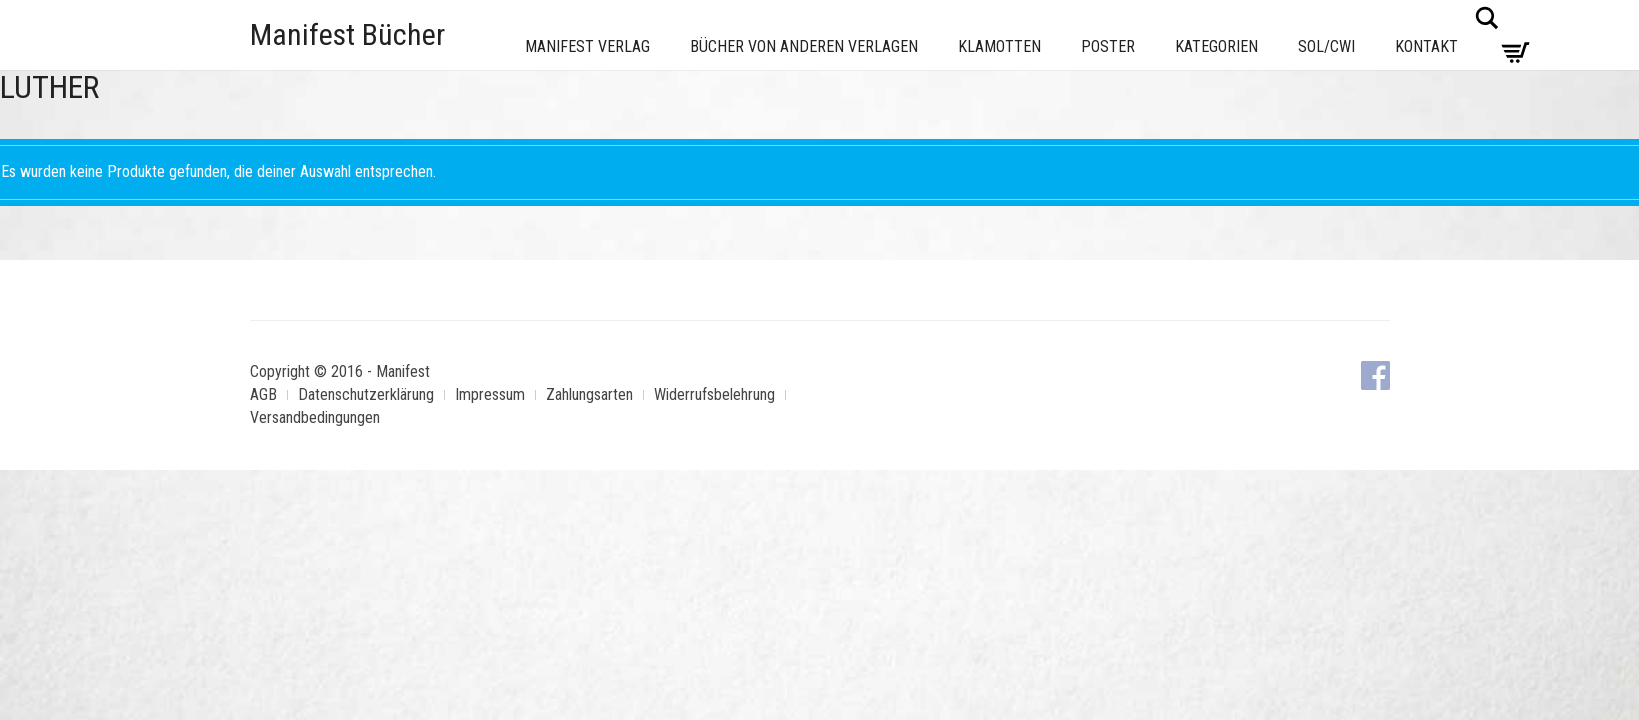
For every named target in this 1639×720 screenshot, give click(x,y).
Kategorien (1216, 46)
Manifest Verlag (587, 46)
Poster (1108, 46)
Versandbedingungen (315, 417)
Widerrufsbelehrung (714, 394)
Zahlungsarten (589, 394)
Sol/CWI (1326, 46)
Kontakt (1426, 46)
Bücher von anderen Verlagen (804, 46)
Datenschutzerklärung (366, 394)
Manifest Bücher (347, 34)
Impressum (490, 394)
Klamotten (999, 46)
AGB (263, 394)
